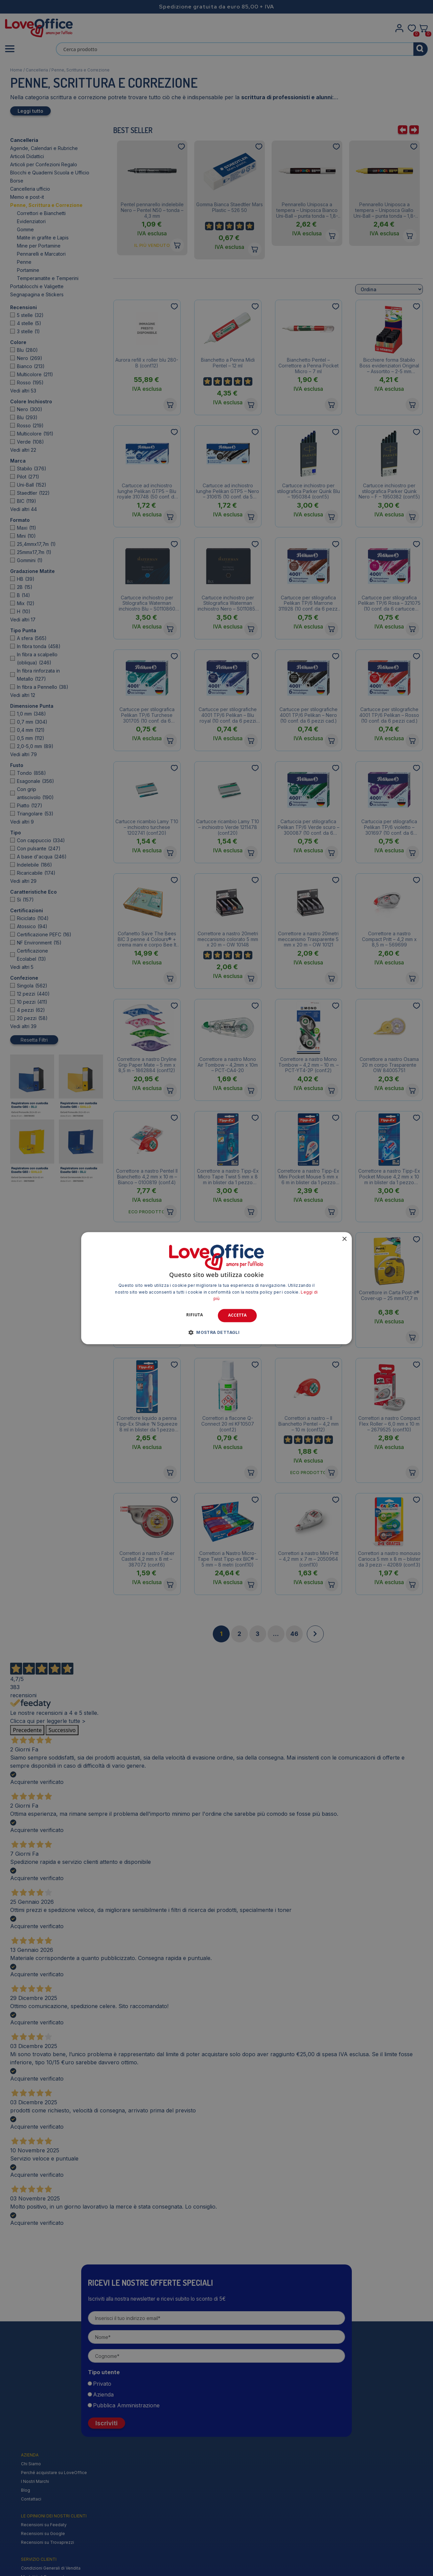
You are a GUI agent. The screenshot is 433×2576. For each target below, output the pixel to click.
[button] (216, 1332)
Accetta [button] (237, 1315)
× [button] (344, 1239)
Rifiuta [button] (194, 1315)
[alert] (216, 1288)
